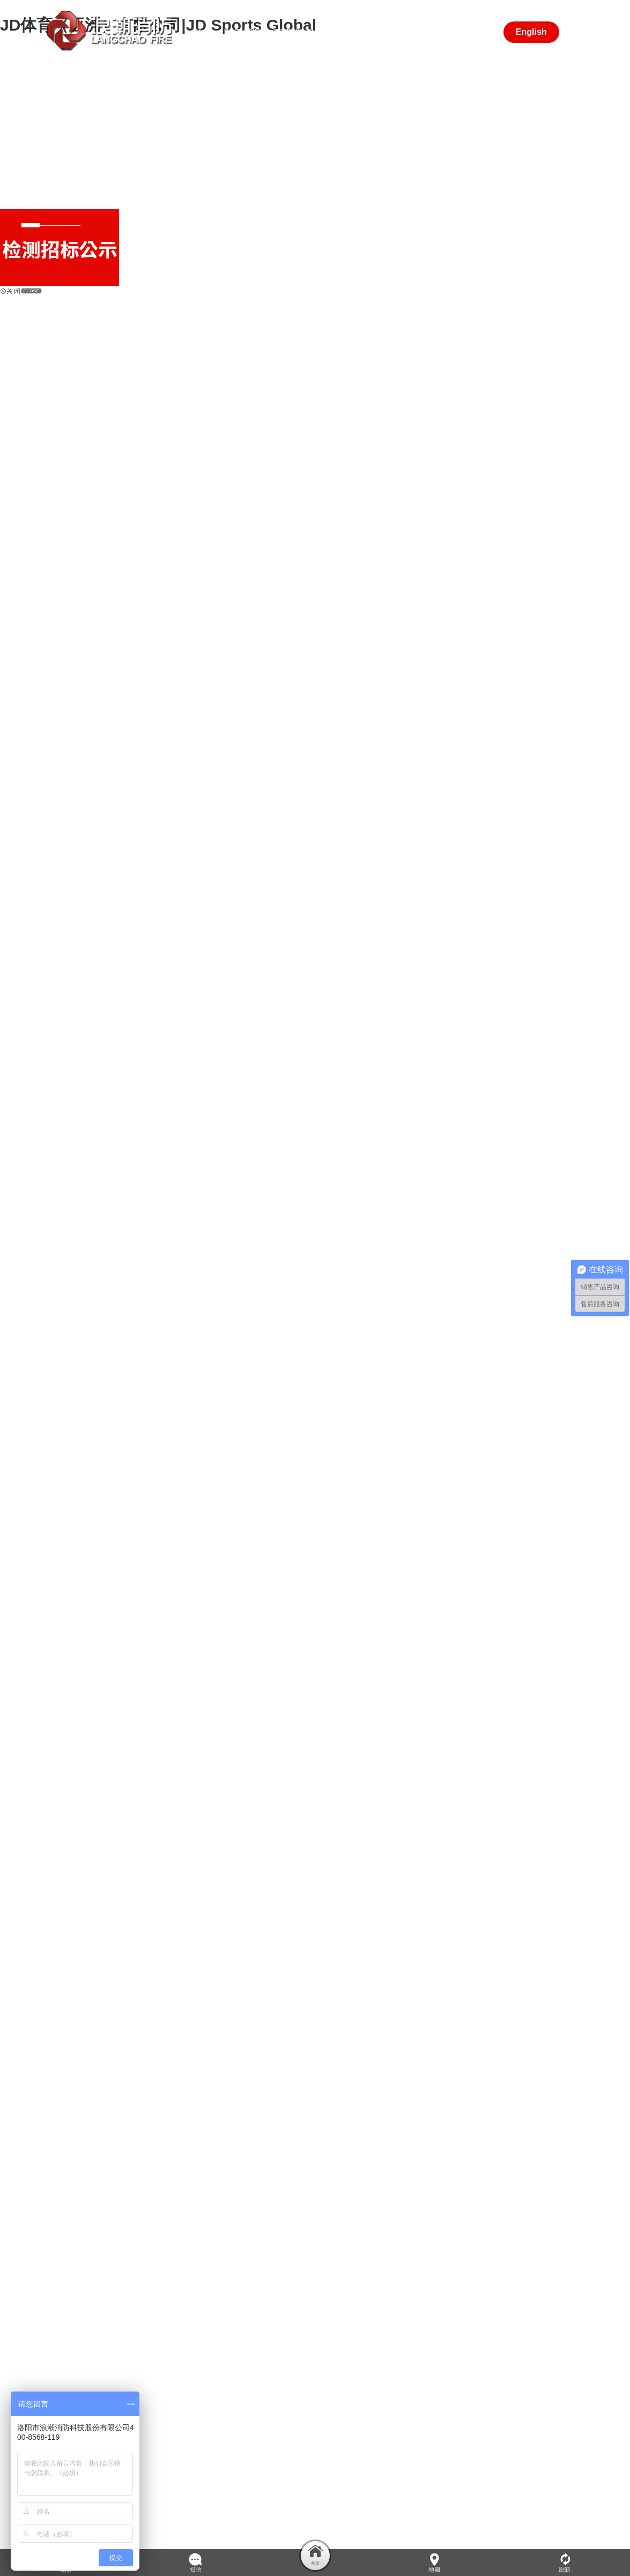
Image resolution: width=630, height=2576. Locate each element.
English (531, 31)
